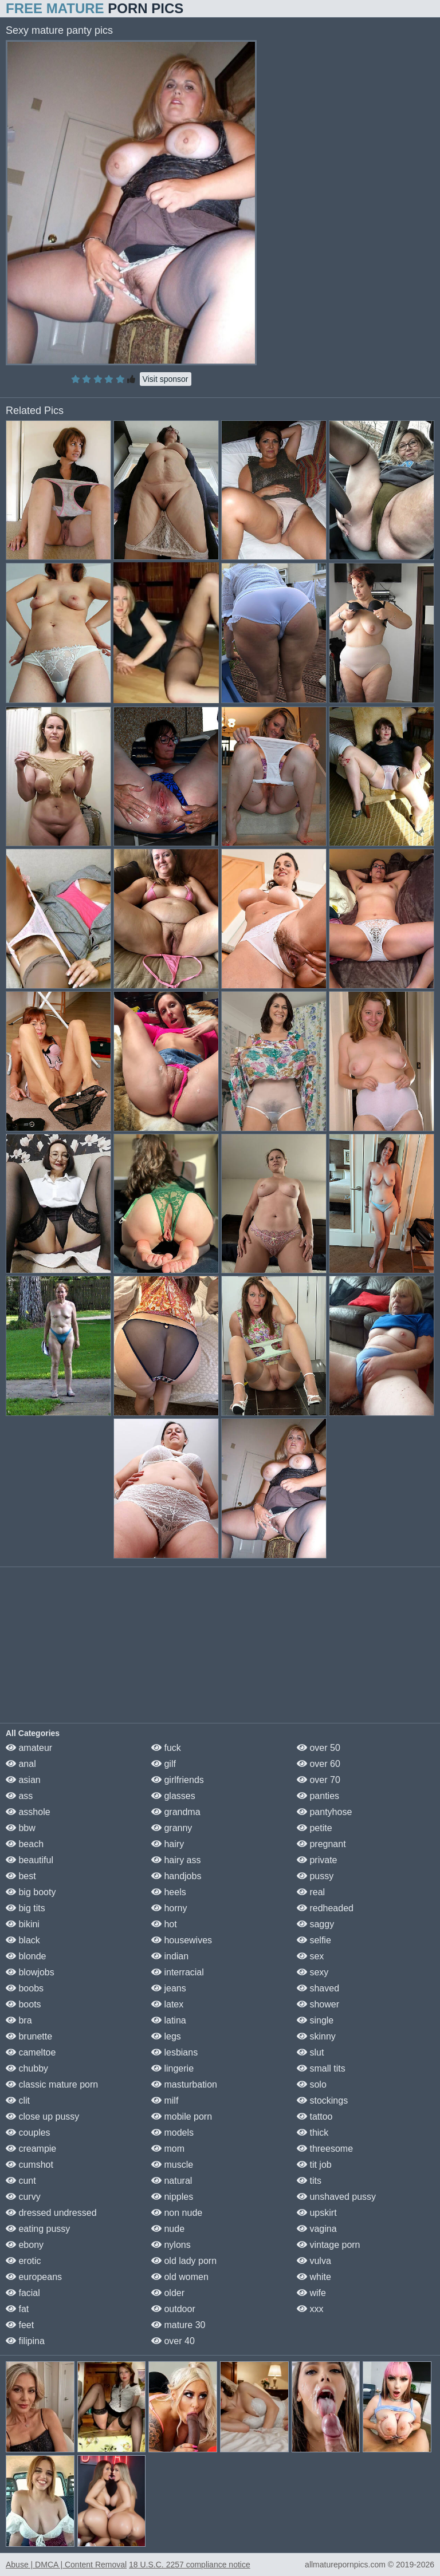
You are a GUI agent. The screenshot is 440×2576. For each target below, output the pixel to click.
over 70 (318, 1780)
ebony (25, 2245)
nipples (172, 2197)
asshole (28, 1812)
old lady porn (184, 2261)
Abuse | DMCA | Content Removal (66, 2564)
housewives (181, 1940)
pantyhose (324, 1812)
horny (169, 1908)
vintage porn (328, 2245)
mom (167, 2148)
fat (17, 2309)
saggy (315, 1924)
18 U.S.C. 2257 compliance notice (189, 2564)
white (314, 2277)
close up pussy (42, 2116)
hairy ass (176, 1860)
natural (171, 2181)
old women (180, 2277)
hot (164, 1924)
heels (168, 1892)
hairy (167, 1844)
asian (23, 1780)
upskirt (317, 2213)
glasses (173, 1796)
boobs (25, 1988)
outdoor (173, 2309)
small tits (321, 2068)
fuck (166, 1748)
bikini (23, 1924)
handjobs (176, 1876)
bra (19, 2020)
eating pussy (38, 2229)
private (317, 1860)
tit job (314, 2164)
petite (314, 1828)
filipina (25, 2341)
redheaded (325, 1908)
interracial (177, 1972)
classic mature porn (52, 2084)
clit (18, 2100)
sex (310, 1956)
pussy (315, 1876)
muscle (172, 2164)
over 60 (318, 1764)
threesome (325, 2148)
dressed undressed (51, 2213)
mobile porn (181, 2116)
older (167, 2293)
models (172, 2132)
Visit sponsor (165, 379)
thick (312, 2132)
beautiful (29, 1860)
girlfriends (177, 1780)
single (315, 2020)
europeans (34, 2277)
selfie (314, 1940)
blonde (26, 1956)
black (23, 1940)
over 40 (173, 2341)
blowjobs (30, 1972)
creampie (31, 2148)
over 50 (318, 1748)
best (21, 1876)
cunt (21, 2181)
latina (168, 2020)
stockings (322, 2100)
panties (318, 1796)
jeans (168, 1988)
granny (171, 1828)
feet (20, 2325)
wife (311, 2293)
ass (19, 1796)
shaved (318, 1988)
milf (164, 2100)
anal (21, 1764)
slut (310, 2052)
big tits (25, 1908)
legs (166, 2036)
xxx (310, 2309)
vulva (314, 2261)
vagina (317, 2229)
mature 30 (178, 2325)
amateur (29, 1748)
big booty (31, 1892)
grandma (176, 1812)
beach (25, 1844)
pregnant (321, 1844)
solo (312, 2084)
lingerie (172, 2068)
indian (169, 1956)
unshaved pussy (336, 2197)
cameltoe (31, 2052)
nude (167, 2229)
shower (318, 2004)
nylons (171, 2245)
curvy (23, 2197)
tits (309, 2181)
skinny (316, 2036)
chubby (27, 2068)
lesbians (174, 2052)
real (311, 1892)
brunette (29, 2036)
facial (23, 2293)
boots (23, 2004)
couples (28, 2132)
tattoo (314, 2116)
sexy (312, 1972)
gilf (163, 1764)
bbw (21, 1828)
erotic (23, 2261)
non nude (176, 2213)
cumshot (29, 2164)
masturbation (184, 2084)
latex (167, 2004)
